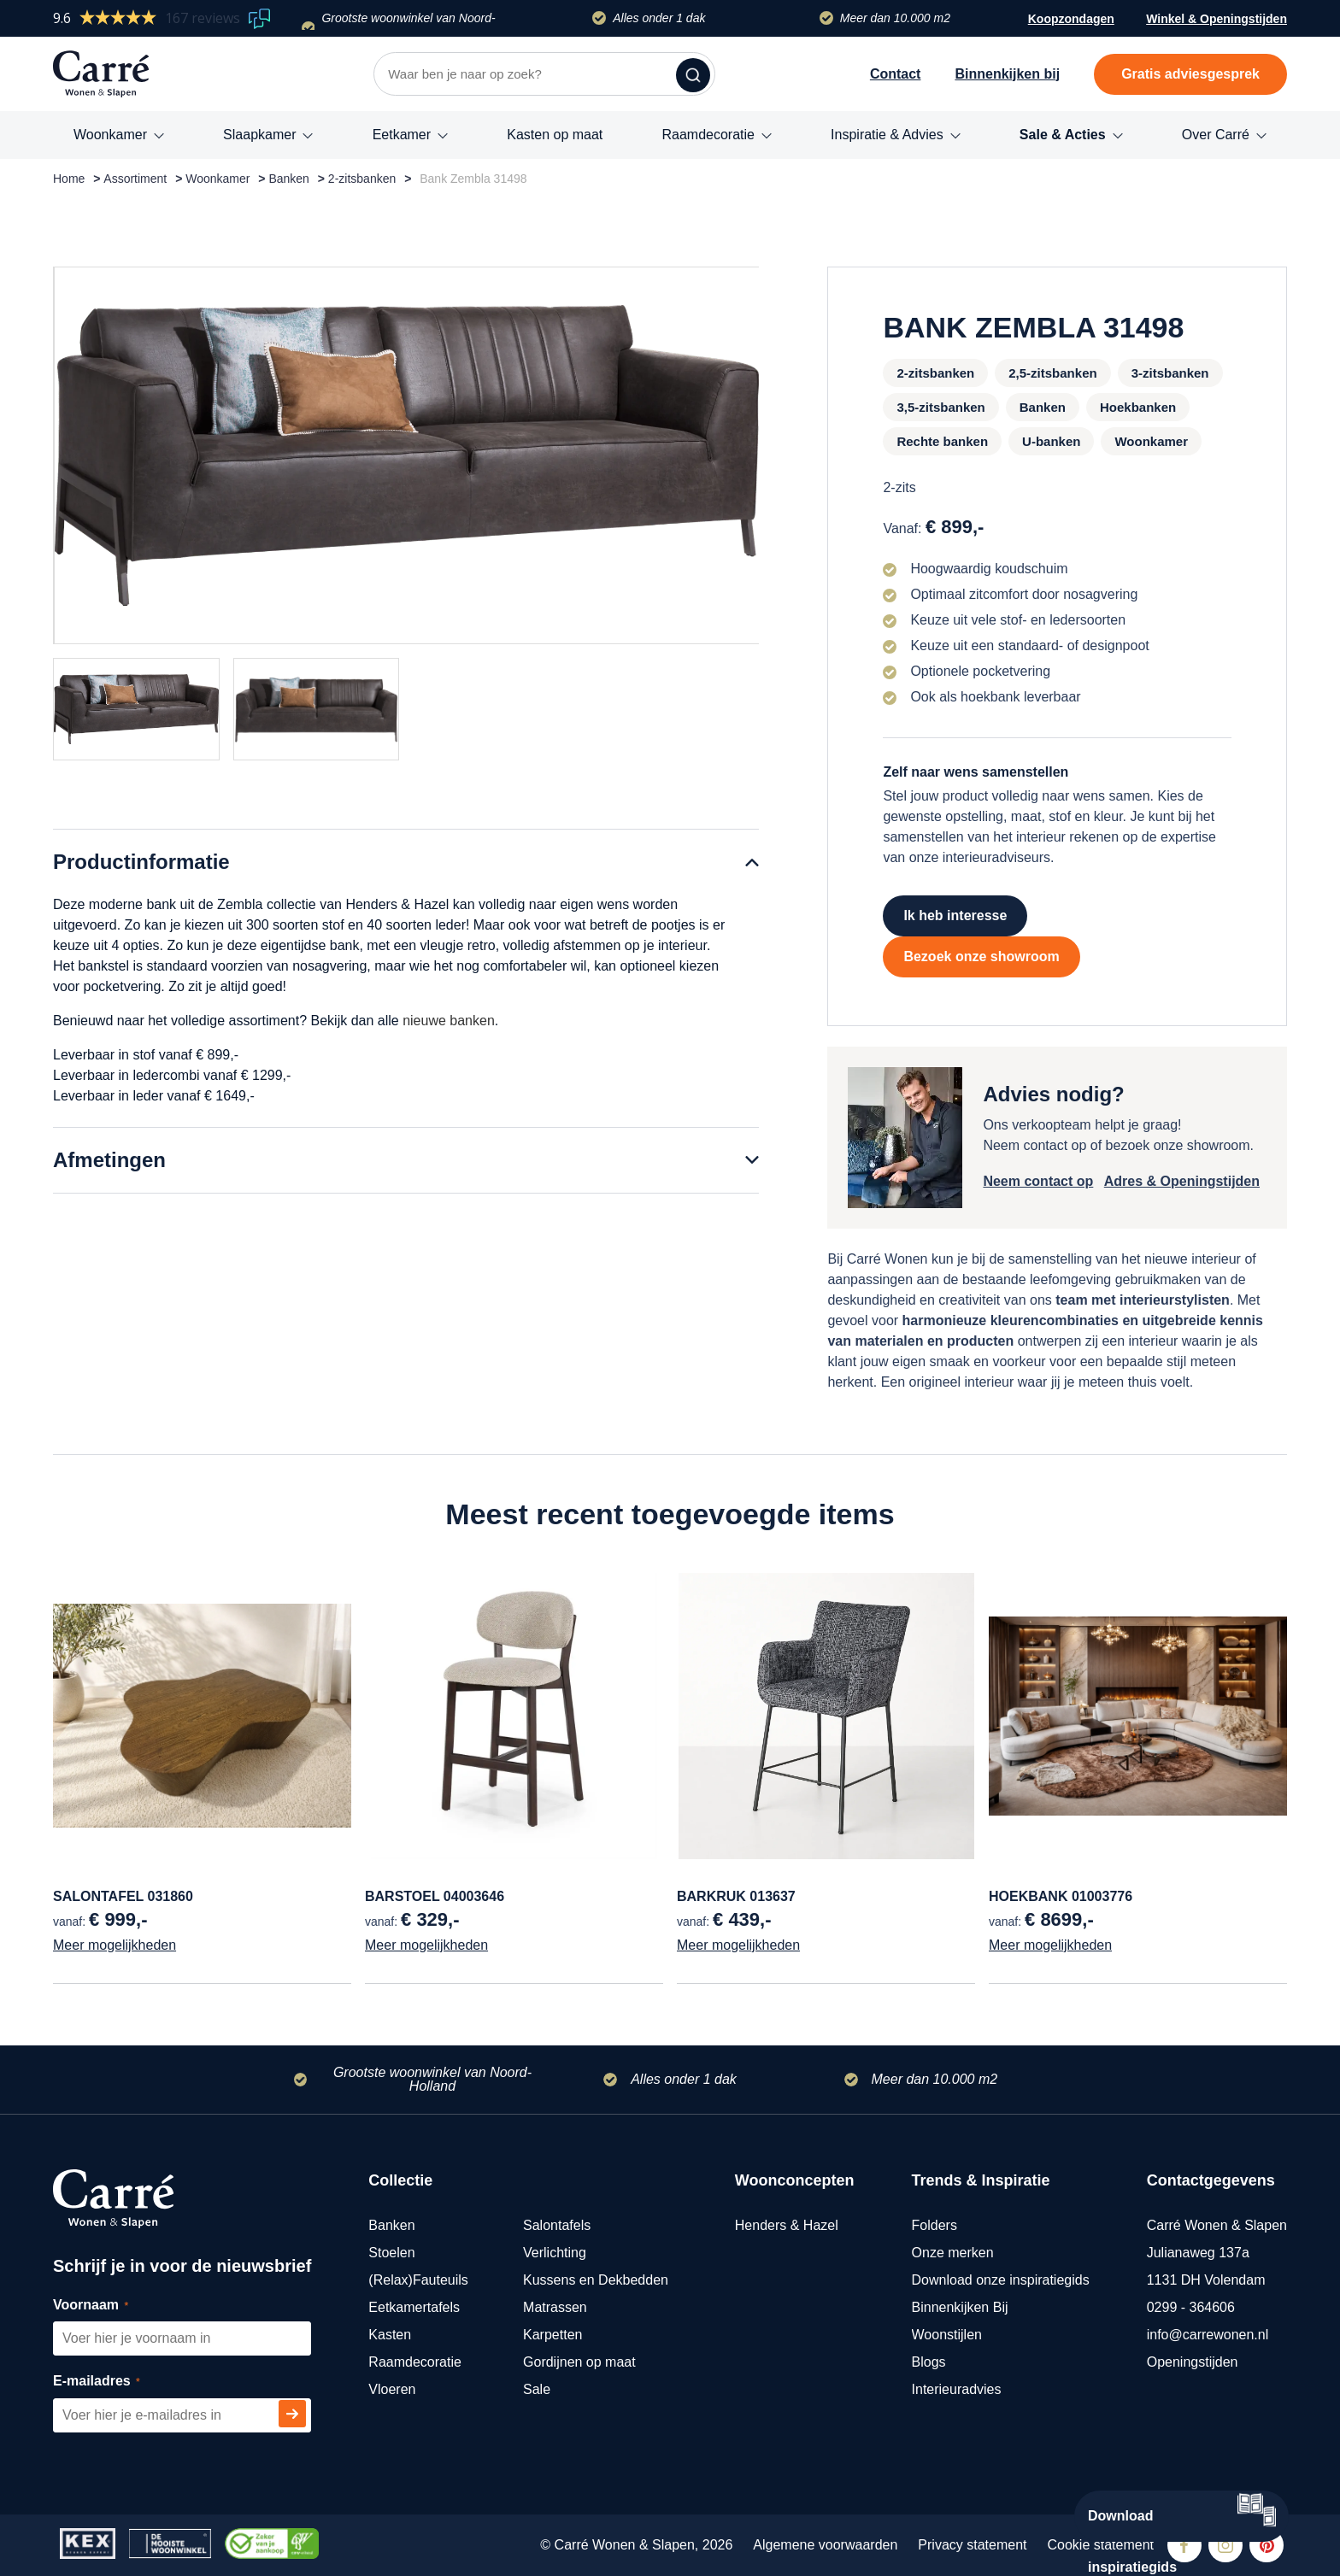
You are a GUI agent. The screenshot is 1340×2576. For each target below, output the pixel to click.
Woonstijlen (947, 2334)
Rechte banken (942, 441)
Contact (895, 74)
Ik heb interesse (955, 915)
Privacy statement (972, 2545)
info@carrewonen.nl (1208, 2334)
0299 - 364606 (1191, 2307)
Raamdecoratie (708, 134)
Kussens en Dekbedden (595, 2280)
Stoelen (391, 2252)
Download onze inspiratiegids (1001, 2280)
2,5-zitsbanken (1052, 373)
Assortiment (135, 178)
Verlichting (554, 2252)
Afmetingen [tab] (109, 1159)
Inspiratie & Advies (887, 134)
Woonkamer (110, 134)
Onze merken (953, 2252)
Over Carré (1215, 134)
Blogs (929, 2362)
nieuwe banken (449, 1020)
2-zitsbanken (362, 178)
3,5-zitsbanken (940, 407)
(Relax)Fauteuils (417, 2280)
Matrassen (555, 2307)
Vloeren (391, 2389)
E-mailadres (116, 2381)
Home (69, 178)
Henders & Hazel (786, 2225)
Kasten (389, 2334)
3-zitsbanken (1170, 373)
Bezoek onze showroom (981, 956)
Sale (536, 2389)
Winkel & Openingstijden (1216, 20)
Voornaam (110, 2305)
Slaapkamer (259, 134)
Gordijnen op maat (579, 2362)
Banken (288, 178)
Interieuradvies (957, 2389)
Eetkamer (402, 134)
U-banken (1051, 441)
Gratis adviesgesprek (1190, 74)
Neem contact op (1038, 1181)
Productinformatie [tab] (141, 861)
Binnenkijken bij (1007, 74)
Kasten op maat (554, 134)
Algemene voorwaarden (825, 2545)
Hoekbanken (1138, 407)
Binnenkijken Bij (960, 2307)
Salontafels (557, 2225)
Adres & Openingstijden (1182, 1181)
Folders (934, 2225)
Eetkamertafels (414, 2307)
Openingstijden (1192, 2362)
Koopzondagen (1071, 19)
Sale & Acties (1063, 134)
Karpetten (552, 2334)
